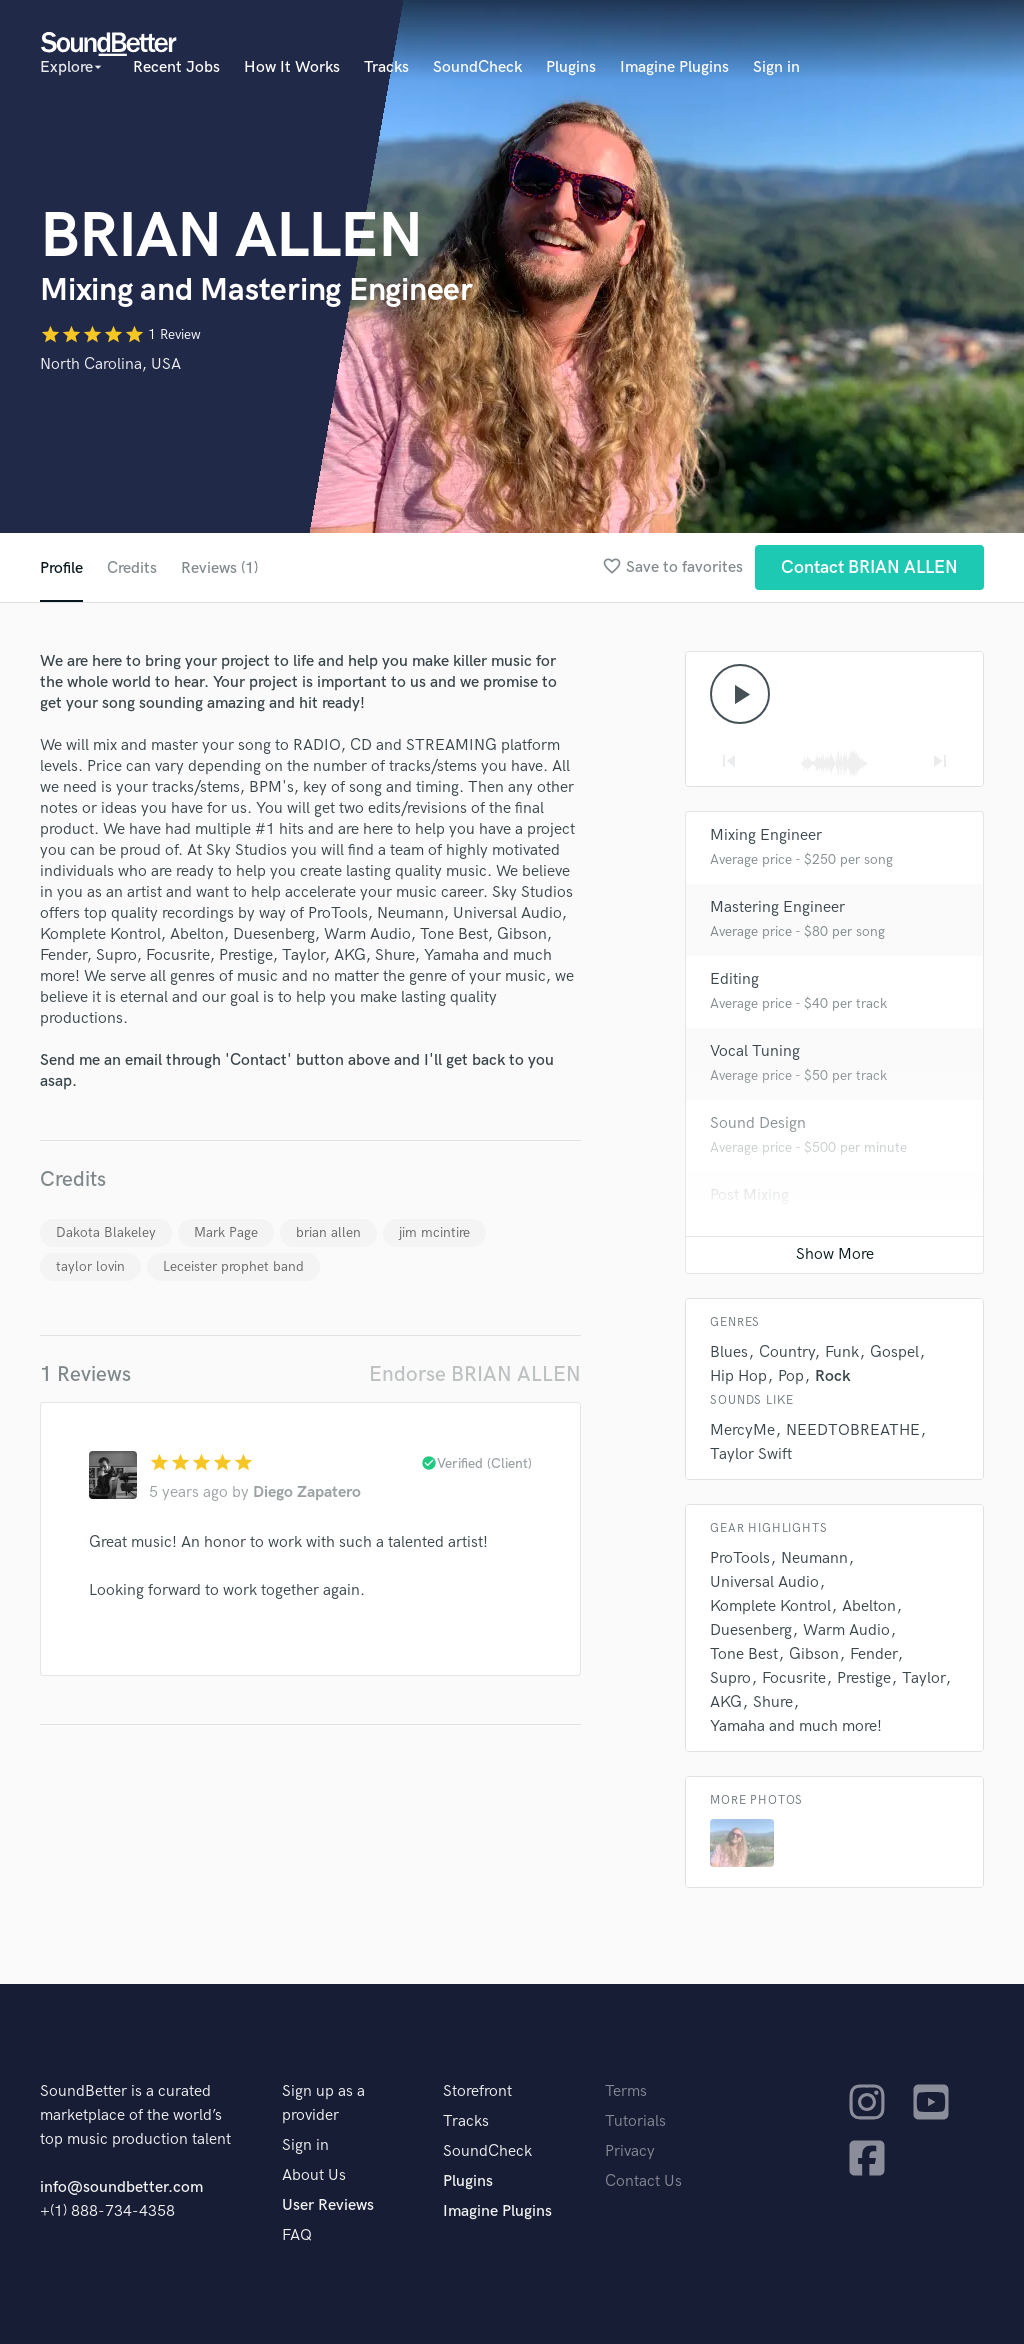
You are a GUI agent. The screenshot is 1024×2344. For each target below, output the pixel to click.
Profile (61, 568)
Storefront (477, 2091)
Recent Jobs (176, 67)
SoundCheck (477, 67)
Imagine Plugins (674, 67)
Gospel (894, 1352)
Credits (132, 568)
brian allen (328, 1232)
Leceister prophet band (233, 1266)
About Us (314, 2175)
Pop (791, 1376)
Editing (734, 979)
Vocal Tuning (755, 1051)
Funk (842, 1352)
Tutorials (635, 2121)
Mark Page (226, 1232)
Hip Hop (738, 1376)
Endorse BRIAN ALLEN (475, 1374)
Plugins (571, 67)
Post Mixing (749, 1195)
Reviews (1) (219, 568)
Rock (833, 1376)
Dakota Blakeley (106, 1232)
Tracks (386, 67)
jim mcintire (434, 1232)
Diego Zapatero (307, 1492)
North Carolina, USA (110, 364)
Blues (729, 1352)
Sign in (776, 67)
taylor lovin (90, 1266)
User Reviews (328, 2205)
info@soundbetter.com (121, 2187)
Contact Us (643, 2181)
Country (786, 1352)
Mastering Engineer (777, 907)
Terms (626, 2091)
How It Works (292, 67)
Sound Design (758, 1123)
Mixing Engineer (766, 835)
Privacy (630, 2151)
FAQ (297, 2235)
